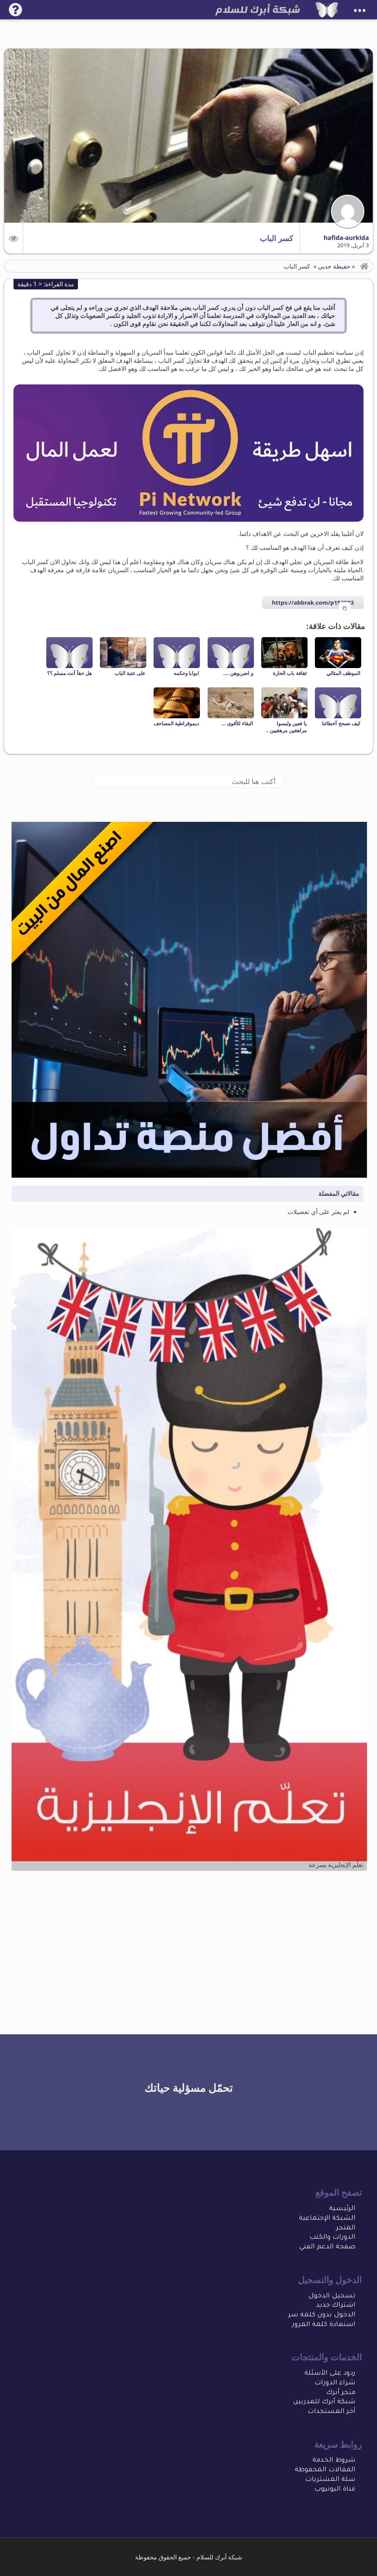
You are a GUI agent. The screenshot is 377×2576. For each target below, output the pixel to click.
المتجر (345, 2228)
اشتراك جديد (335, 2305)
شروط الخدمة (334, 2460)
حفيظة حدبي (334, 266)
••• (359, 11)
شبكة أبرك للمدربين (324, 2402)
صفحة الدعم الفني (327, 2247)
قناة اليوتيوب (334, 2489)
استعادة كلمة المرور (323, 2325)
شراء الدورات (334, 2383)
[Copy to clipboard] (344, 608)
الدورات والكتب (332, 2237)
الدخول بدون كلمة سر (321, 2315)
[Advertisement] (189, 1937)
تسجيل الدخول (331, 2296)
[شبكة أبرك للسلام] (326, 10)
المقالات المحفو (329, 2470)
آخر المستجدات (331, 2412)
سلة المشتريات (330, 2480)
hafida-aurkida (346, 237)
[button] (13, 238)
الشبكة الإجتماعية (327, 2218)
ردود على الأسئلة (329, 2373)
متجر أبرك (340, 2393)
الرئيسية (342, 2209)
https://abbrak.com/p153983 (313, 602)
